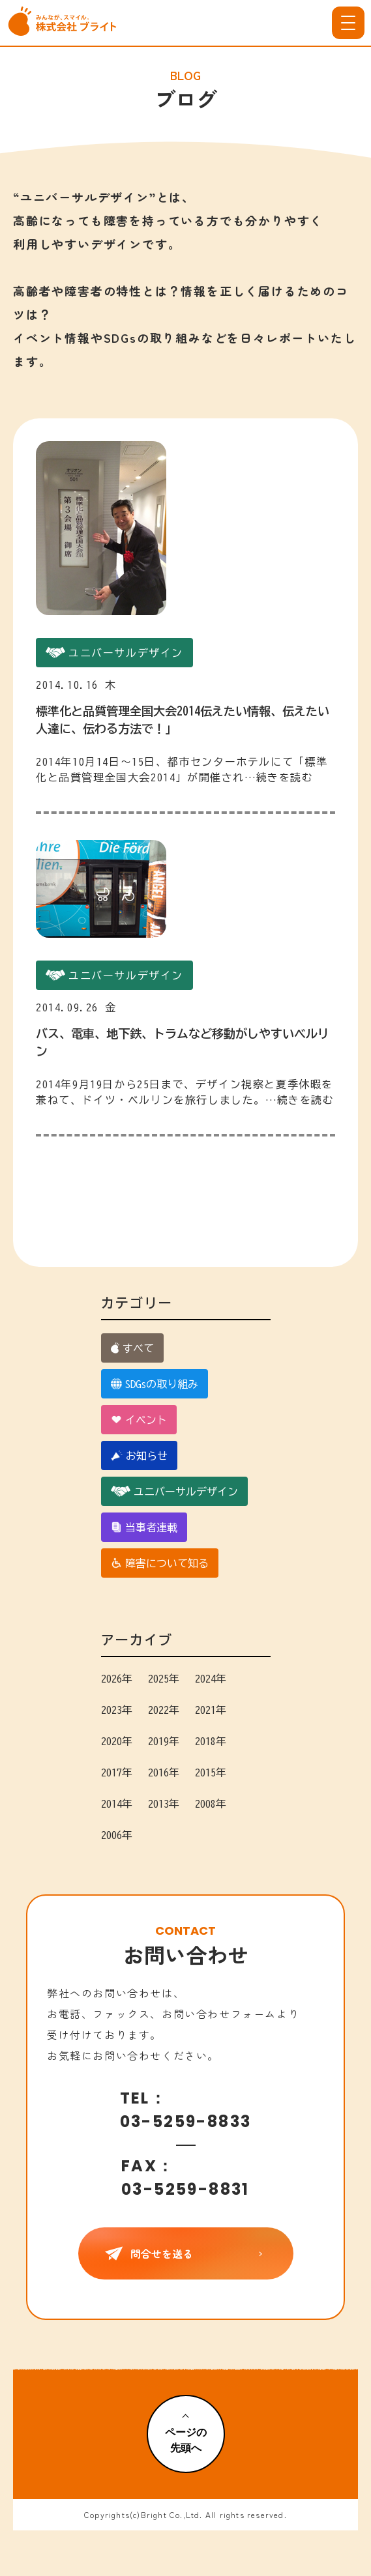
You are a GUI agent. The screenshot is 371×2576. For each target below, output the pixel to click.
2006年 (116, 1835)
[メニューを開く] (348, 23)
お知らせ (139, 1455)
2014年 (116, 1804)
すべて (132, 1347)
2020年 (116, 1741)
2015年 (210, 1772)
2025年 (163, 1678)
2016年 (163, 1772)
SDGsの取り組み (154, 1383)
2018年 (210, 1741)
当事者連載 (144, 1527)
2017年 (116, 1772)
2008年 (210, 1804)
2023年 (116, 1710)
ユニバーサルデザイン (174, 1491)
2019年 (163, 1741)
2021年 (210, 1710)
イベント (139, 1419)
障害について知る (160, 1563)
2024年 (210, 1678)
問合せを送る (185, 2253)
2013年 (163, 1804)
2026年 (116, 1678)
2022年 (163, 1710)
